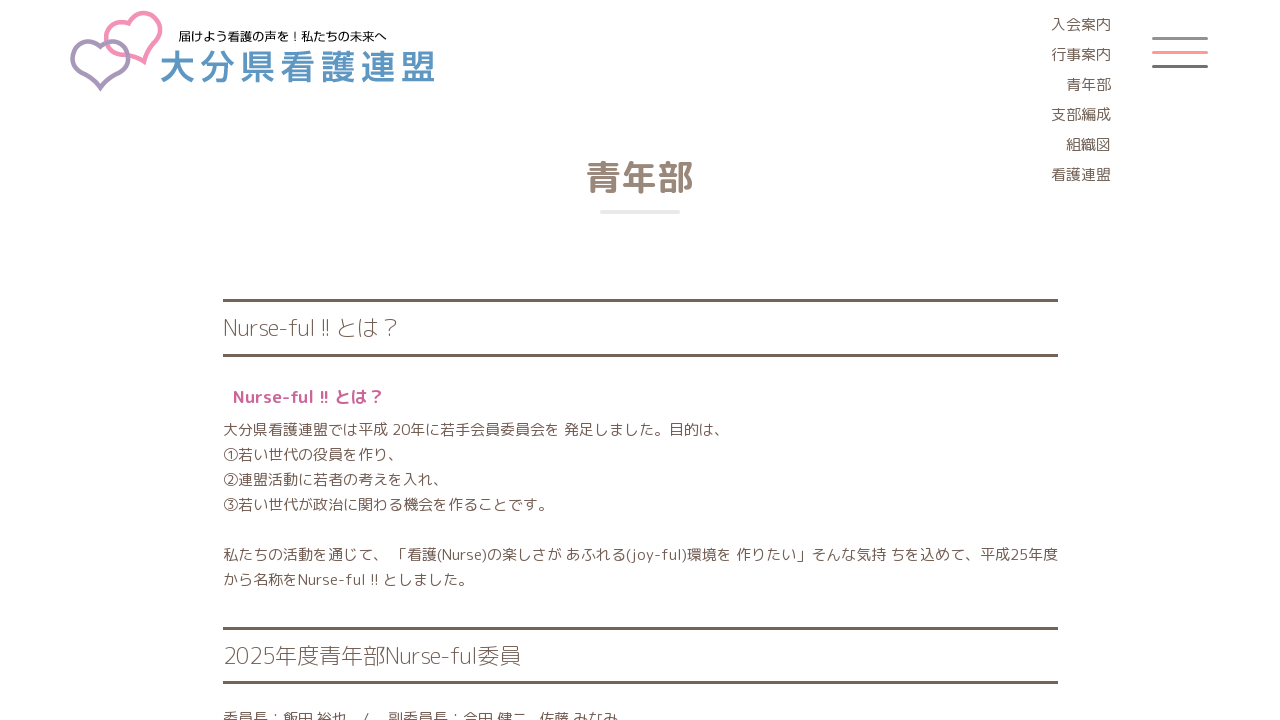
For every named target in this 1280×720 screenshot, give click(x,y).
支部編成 (1081, 114)
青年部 (1088, 84)
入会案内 (1081, 24)
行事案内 (1081, 54)
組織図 (1088, 144)
